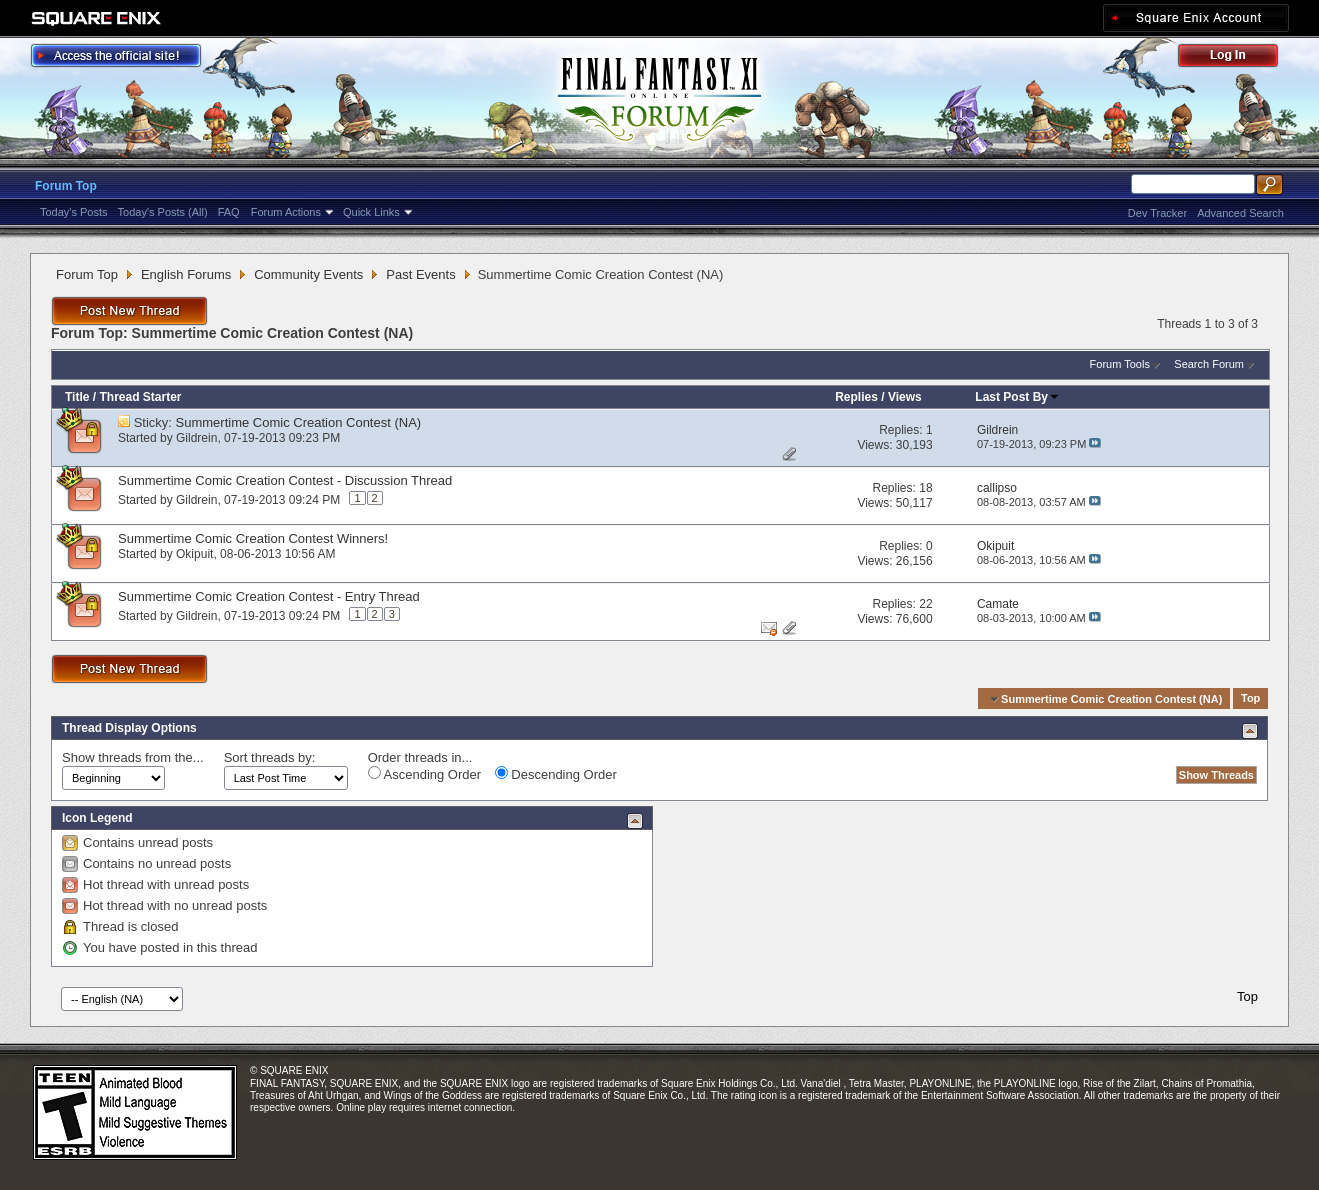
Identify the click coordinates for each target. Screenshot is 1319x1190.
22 (925, 604)
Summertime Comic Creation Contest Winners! (253, 538)
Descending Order (556, 774)
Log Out (1238, 58)
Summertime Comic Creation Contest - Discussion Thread (285, 480)
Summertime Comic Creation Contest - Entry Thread (269, 596)
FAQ (229, 212)
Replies (856, 397)
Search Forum (1209, 364)
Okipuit (194, 554)
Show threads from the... (133, 757)
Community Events (308, 274)
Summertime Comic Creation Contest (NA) (299, 422)
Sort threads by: (270, 757)
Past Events (420, 274)
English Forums (186, 274)
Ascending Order (424, 774)
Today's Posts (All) (163, 212)
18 (925, 488)
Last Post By (1017, 397)
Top (1250, 699)
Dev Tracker (1157, 213)
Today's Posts (74, 212)
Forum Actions (286, 212)
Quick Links (371, 212)
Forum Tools (1120, 364)
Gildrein (196, 438)
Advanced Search (1240, 213)
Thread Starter (140, 397)
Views (905, 397)
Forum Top (66, 186)
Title (77, 397)
